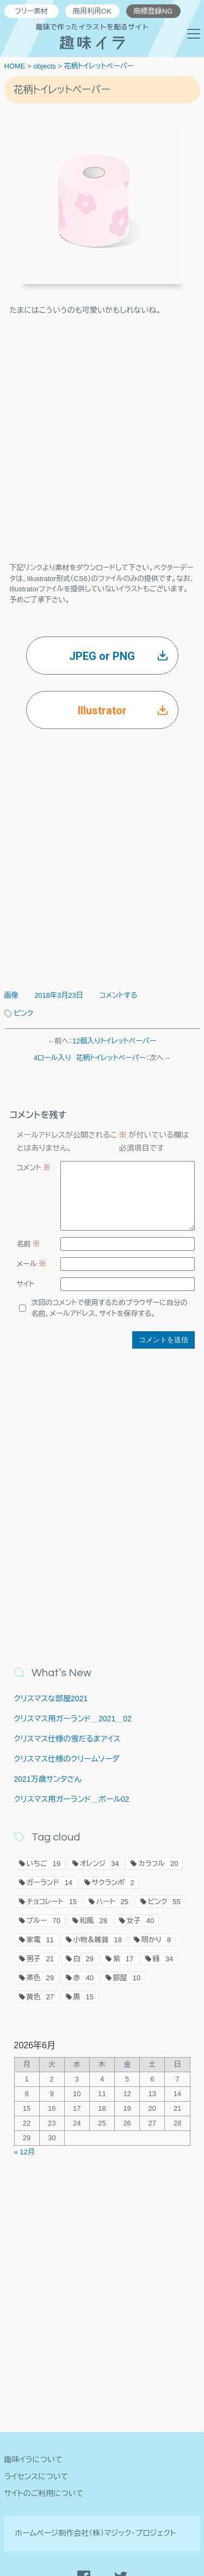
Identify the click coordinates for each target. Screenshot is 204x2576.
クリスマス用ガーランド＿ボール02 (71, 1805)
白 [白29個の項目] (83, 1965)
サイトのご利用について (44, 2493)
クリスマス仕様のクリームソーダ (67, 1765)
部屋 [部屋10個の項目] (126, 1984)
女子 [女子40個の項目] (140, 1927)
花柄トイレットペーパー (99, 66)
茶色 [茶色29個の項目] (40, 1984)
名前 (28, 1257)
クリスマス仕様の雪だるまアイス (67, 1745)
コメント (34, 1168)
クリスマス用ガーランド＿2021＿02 (73, 1725)
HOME (15, 66)
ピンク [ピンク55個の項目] (164, 1908)
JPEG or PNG (118, 656)
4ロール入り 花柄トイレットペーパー (90, 1058)
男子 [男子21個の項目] (40, 1965)
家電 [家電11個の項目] (40, 1946)
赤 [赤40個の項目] (83, 1984)
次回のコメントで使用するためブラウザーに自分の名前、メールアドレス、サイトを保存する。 (110, 1321)
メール (31, 1277)
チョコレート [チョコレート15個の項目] (52, 1908)
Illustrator (123, 710)
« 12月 (24, 2158)
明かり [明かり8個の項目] (156, 1946)
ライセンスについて (36, 2476)
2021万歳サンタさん (48, 1785)
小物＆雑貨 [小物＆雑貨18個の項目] (97, 1946)
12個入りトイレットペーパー (114, 1041)
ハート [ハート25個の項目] (112, 1908)
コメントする (118, 995)
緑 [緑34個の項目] (163, 1965)
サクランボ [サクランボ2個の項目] (113, 1889)
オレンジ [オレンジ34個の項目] (99, 1870)
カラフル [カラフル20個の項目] (158, 1870)
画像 (11, 995)
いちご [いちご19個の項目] (44, 1870)
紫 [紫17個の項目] (123, 1965)
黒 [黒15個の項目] (83, 2003)
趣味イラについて (33, 2459)
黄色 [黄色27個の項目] (40, 2003)
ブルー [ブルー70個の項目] (43, 1927)
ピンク (24, 1013)
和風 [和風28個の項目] (93, 1927)
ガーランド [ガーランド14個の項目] (50, 1889)
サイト (26, 1297)
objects (44, 66)
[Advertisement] (102, 429)
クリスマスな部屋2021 (51, 1705)
